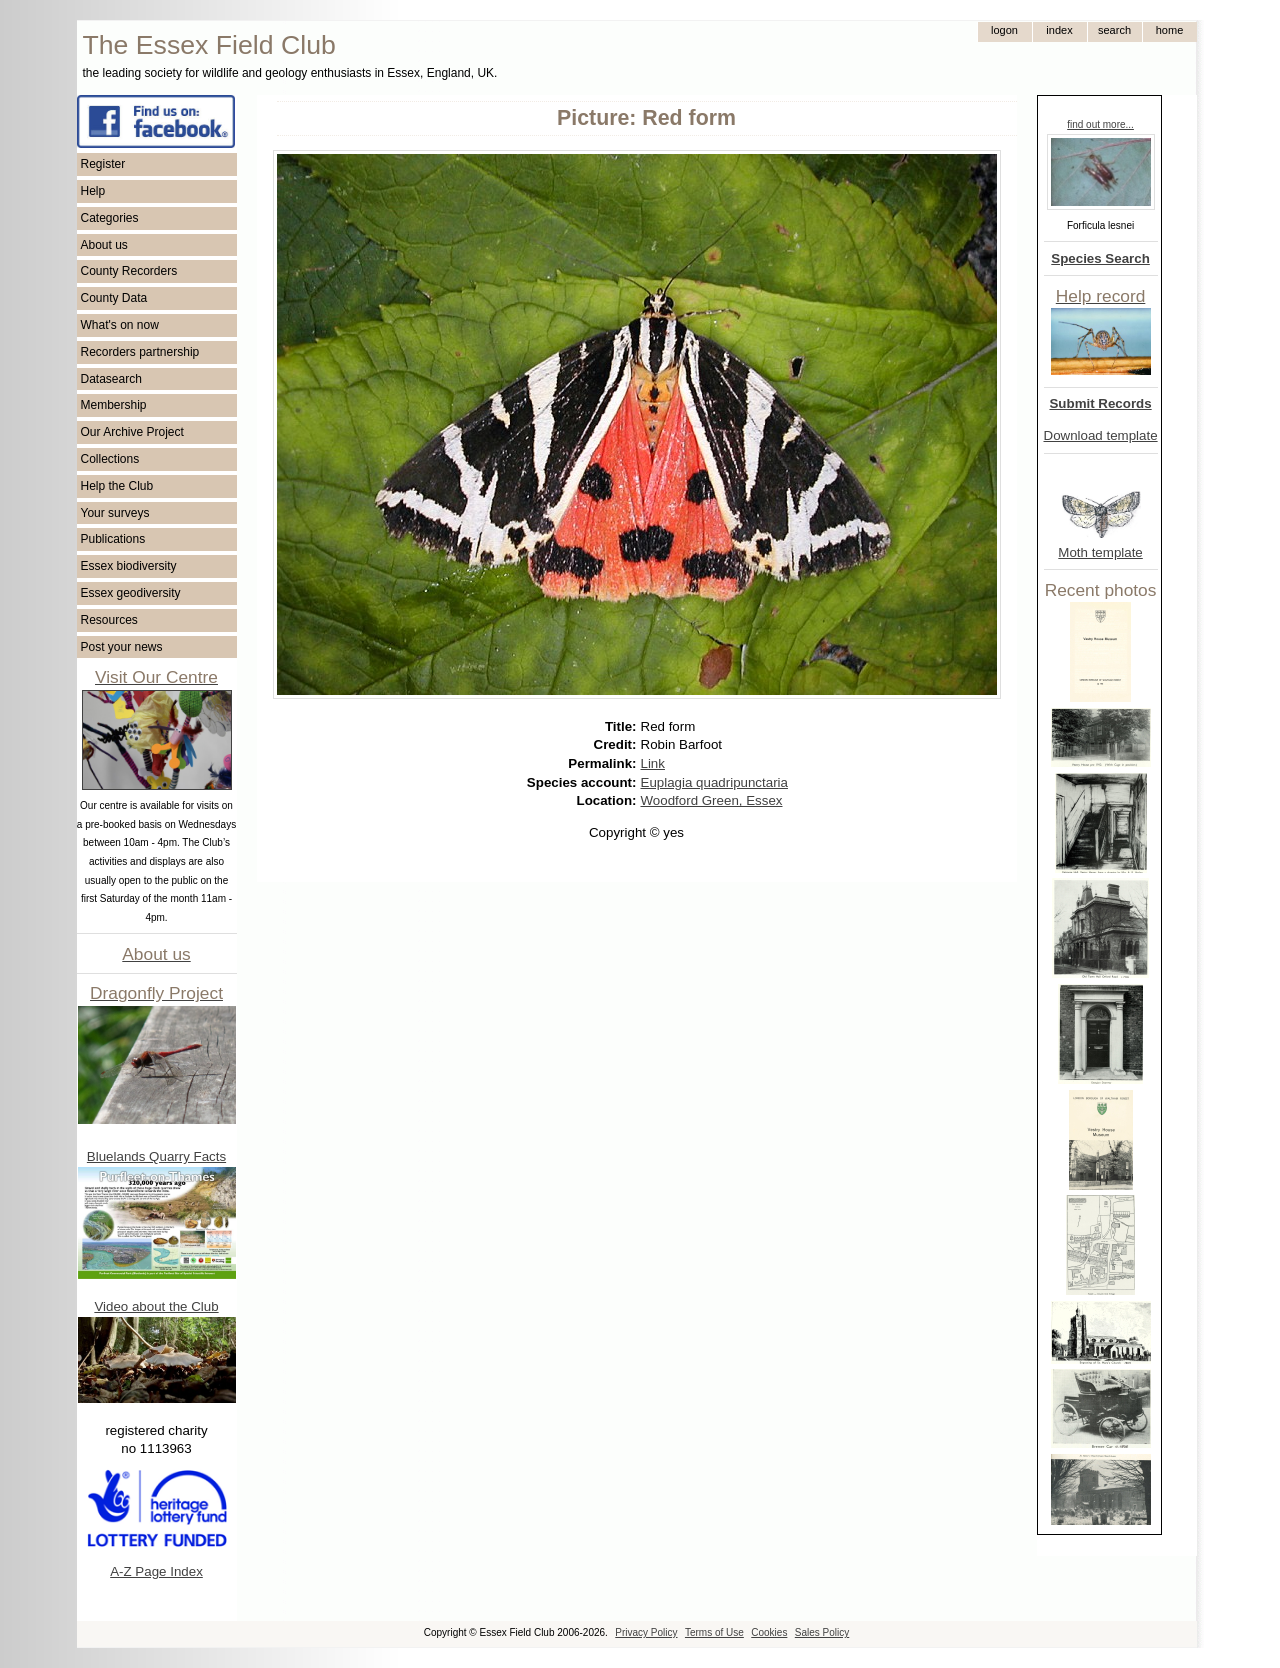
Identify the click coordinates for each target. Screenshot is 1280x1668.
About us (104, 245)
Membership (114, 405)
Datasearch (111, 379)
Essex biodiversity (129, 566)
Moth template (1100, 552)
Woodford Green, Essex (712, 800)
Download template (1101, 435)
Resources (109, 620)
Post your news (122, 647)
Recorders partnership (140, 352)
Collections (110, 459)
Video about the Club (156, 1306)
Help (93, 191)
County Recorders (129, 271)
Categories (110, 218)
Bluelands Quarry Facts (156, 1156)
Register (103, 164)
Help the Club (117, 486)
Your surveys (115, 513)
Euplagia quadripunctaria (714, 782)
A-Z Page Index (156, 1571)
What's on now (120, 325)
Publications (113, 539)
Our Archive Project (132, 432)
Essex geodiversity (131, 593)
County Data (114, 298)
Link (653, 763)
